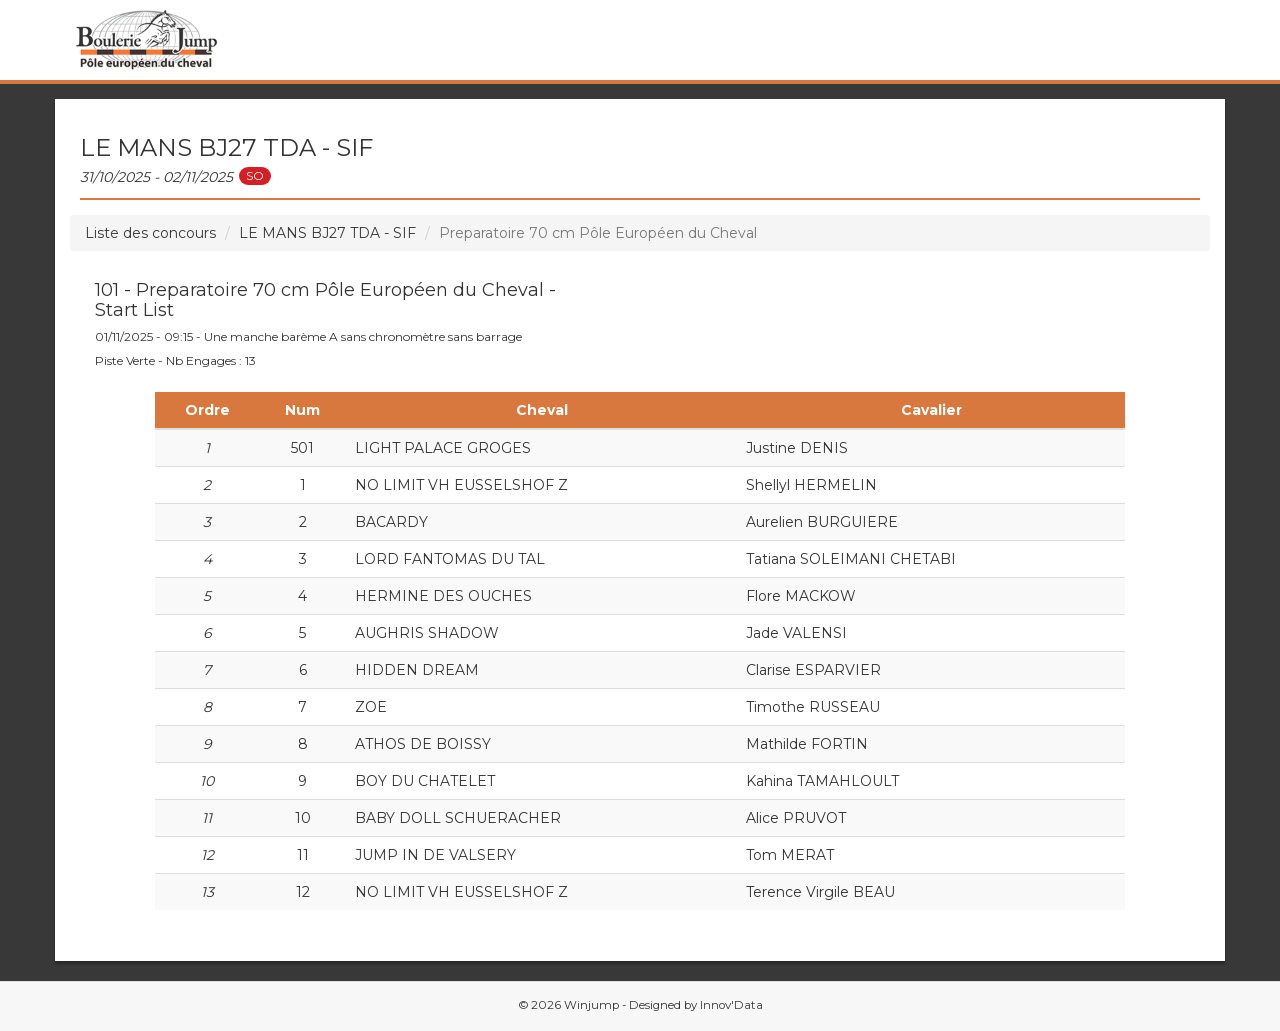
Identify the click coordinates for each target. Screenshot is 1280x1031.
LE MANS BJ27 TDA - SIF (327, 233)
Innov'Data (731, 1005)
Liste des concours (150, 233)
